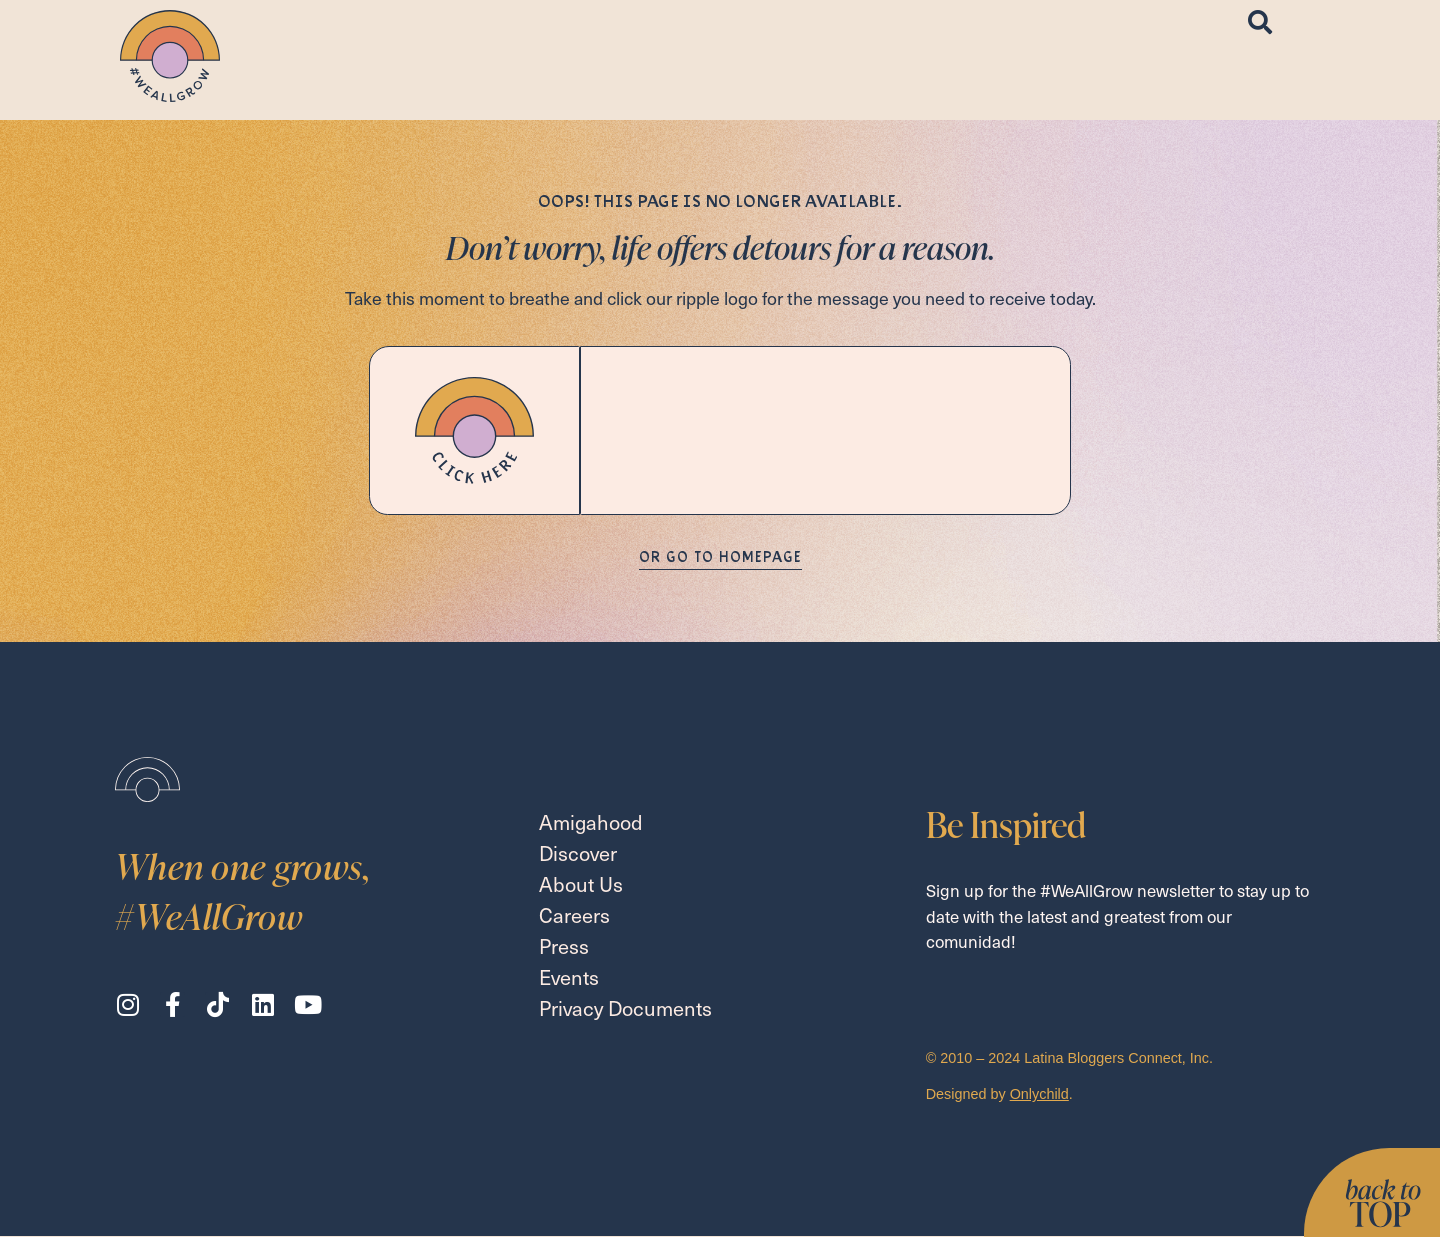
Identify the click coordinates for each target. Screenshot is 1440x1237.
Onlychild (1039, 1094)
